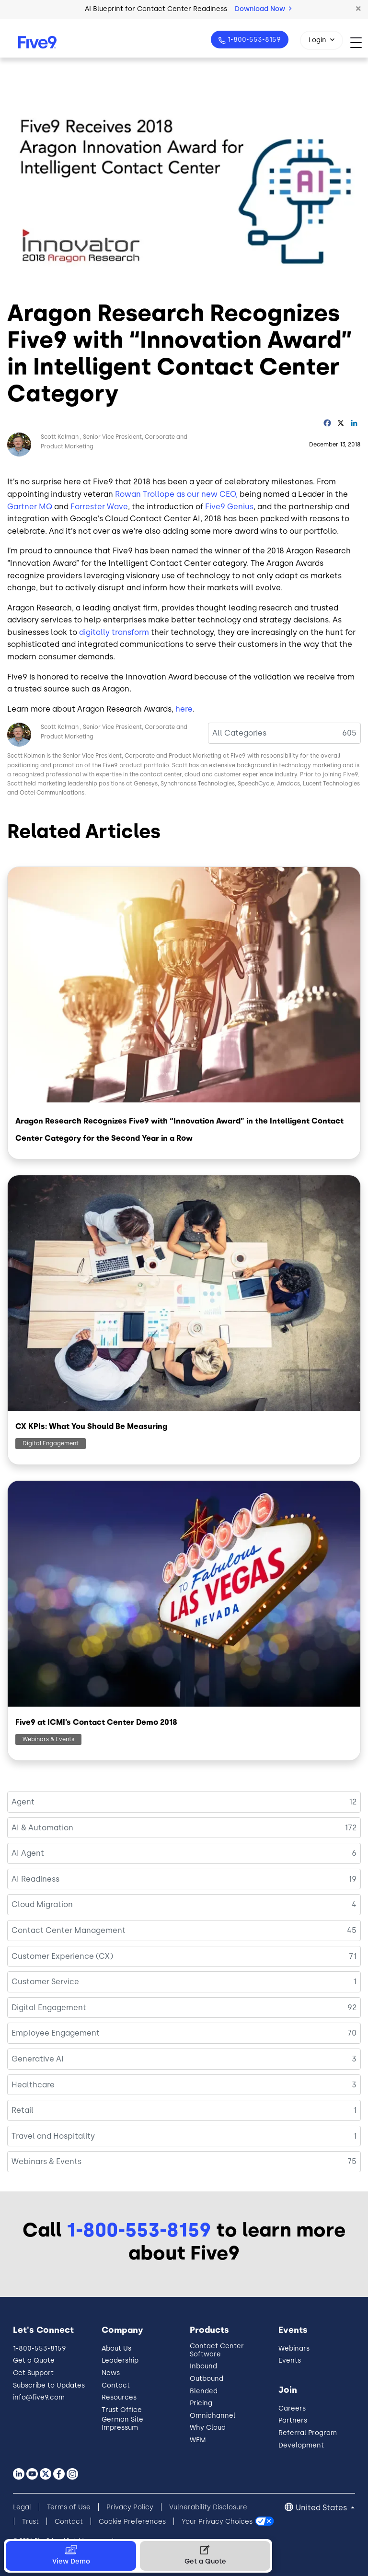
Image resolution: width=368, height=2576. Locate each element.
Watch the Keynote (231, 9)
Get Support (33, 2373)
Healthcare (33, 2084)
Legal (22, 2507)
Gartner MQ (29, 506)
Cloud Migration (42, 1904)
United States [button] (322, 2507)
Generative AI (38, 2058)
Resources (119, 2397)
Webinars (294, 2348)
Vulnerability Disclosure (208, 2507)
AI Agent (28, 1853)
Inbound (203, 2366)
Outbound (206, 2379)
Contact (116, 2385)
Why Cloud (208, 2428)
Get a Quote (34, 2360)
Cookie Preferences (132, 2521)
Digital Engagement (51, 1443)
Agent (23, 1801)
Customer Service (45, 1981)
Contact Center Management (69, 1930)
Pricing (201, 2403)
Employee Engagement (56, 2032)
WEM (198, 2440)
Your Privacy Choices (217, 2521)
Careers (292, 2408)
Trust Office (122, 2410)
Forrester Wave (99, 506)
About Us (116, 2348)
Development (301, 2445)
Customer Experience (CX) (62, 1956)
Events (289, 2360)
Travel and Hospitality (53, 2136)
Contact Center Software (217, 2350)
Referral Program (307, 2433)
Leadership (120, 2360)
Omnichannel (212, 2416)
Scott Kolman (60, 436)
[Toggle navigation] (359, 42)
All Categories (239, 733)
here (184, 709)
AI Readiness (35, 1879)
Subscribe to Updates (49, 2385)
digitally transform (114, 632)
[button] (358, 9)
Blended (204, 2391)
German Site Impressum (122, 2423)
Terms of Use (69, 2507)
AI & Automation (42, 1827)
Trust (30, 2521)
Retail (23, 2110)
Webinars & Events (48, 1739)
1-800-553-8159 (253, 39)
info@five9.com (39, 2397)
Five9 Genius (229, 506)
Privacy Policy (129, 2507)
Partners (292, 2420)
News (111, 2373)
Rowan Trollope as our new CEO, (176, 494)
